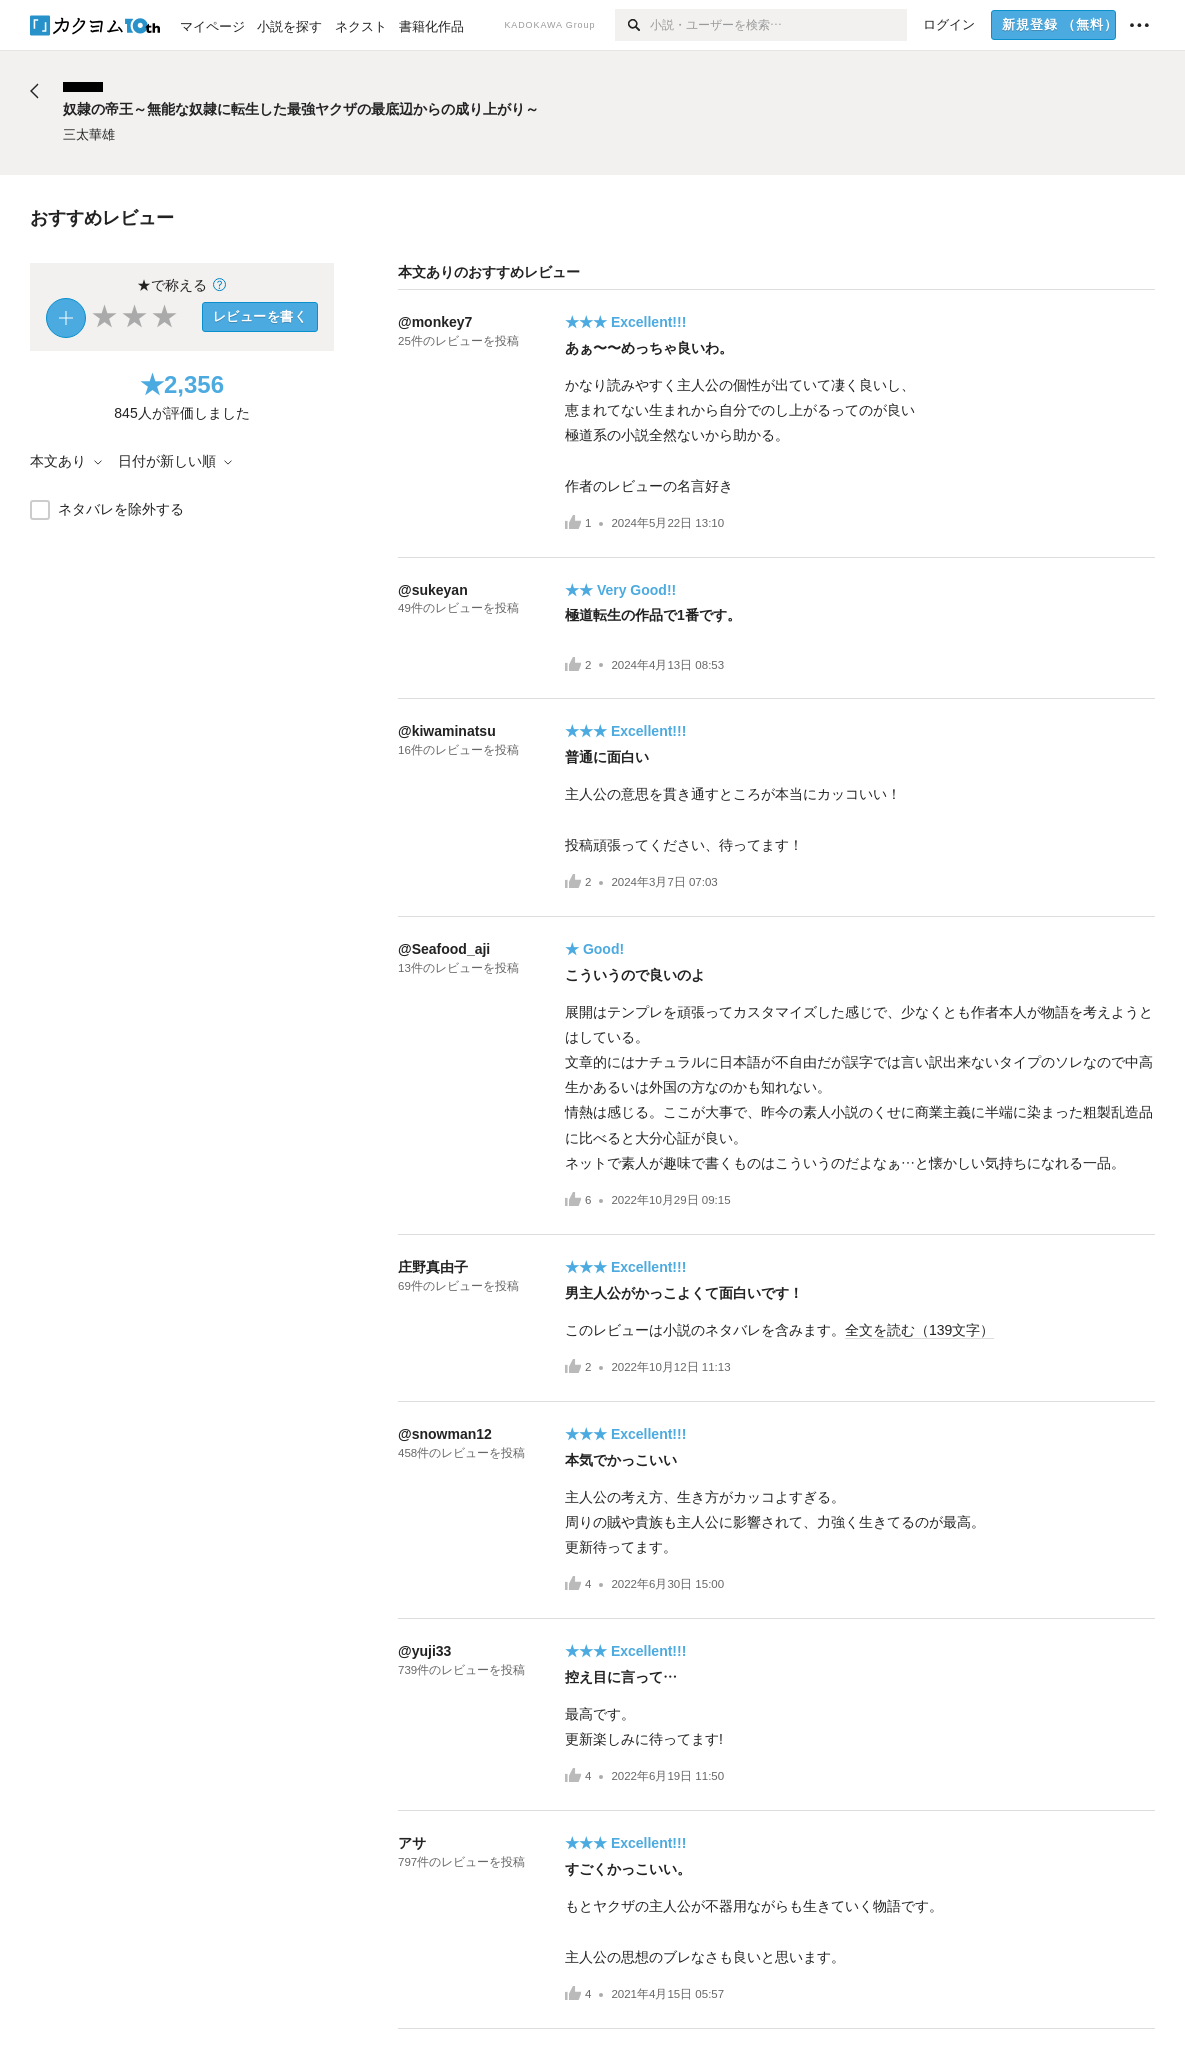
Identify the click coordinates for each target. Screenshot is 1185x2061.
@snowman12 (445, 1434)
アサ (412, 1843)
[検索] (632, 25)
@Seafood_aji (444, 949)
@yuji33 (424, 1651)
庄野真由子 (433, 1267)
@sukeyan (433, 590)
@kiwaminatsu (447, 731)
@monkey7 (435, 322)
